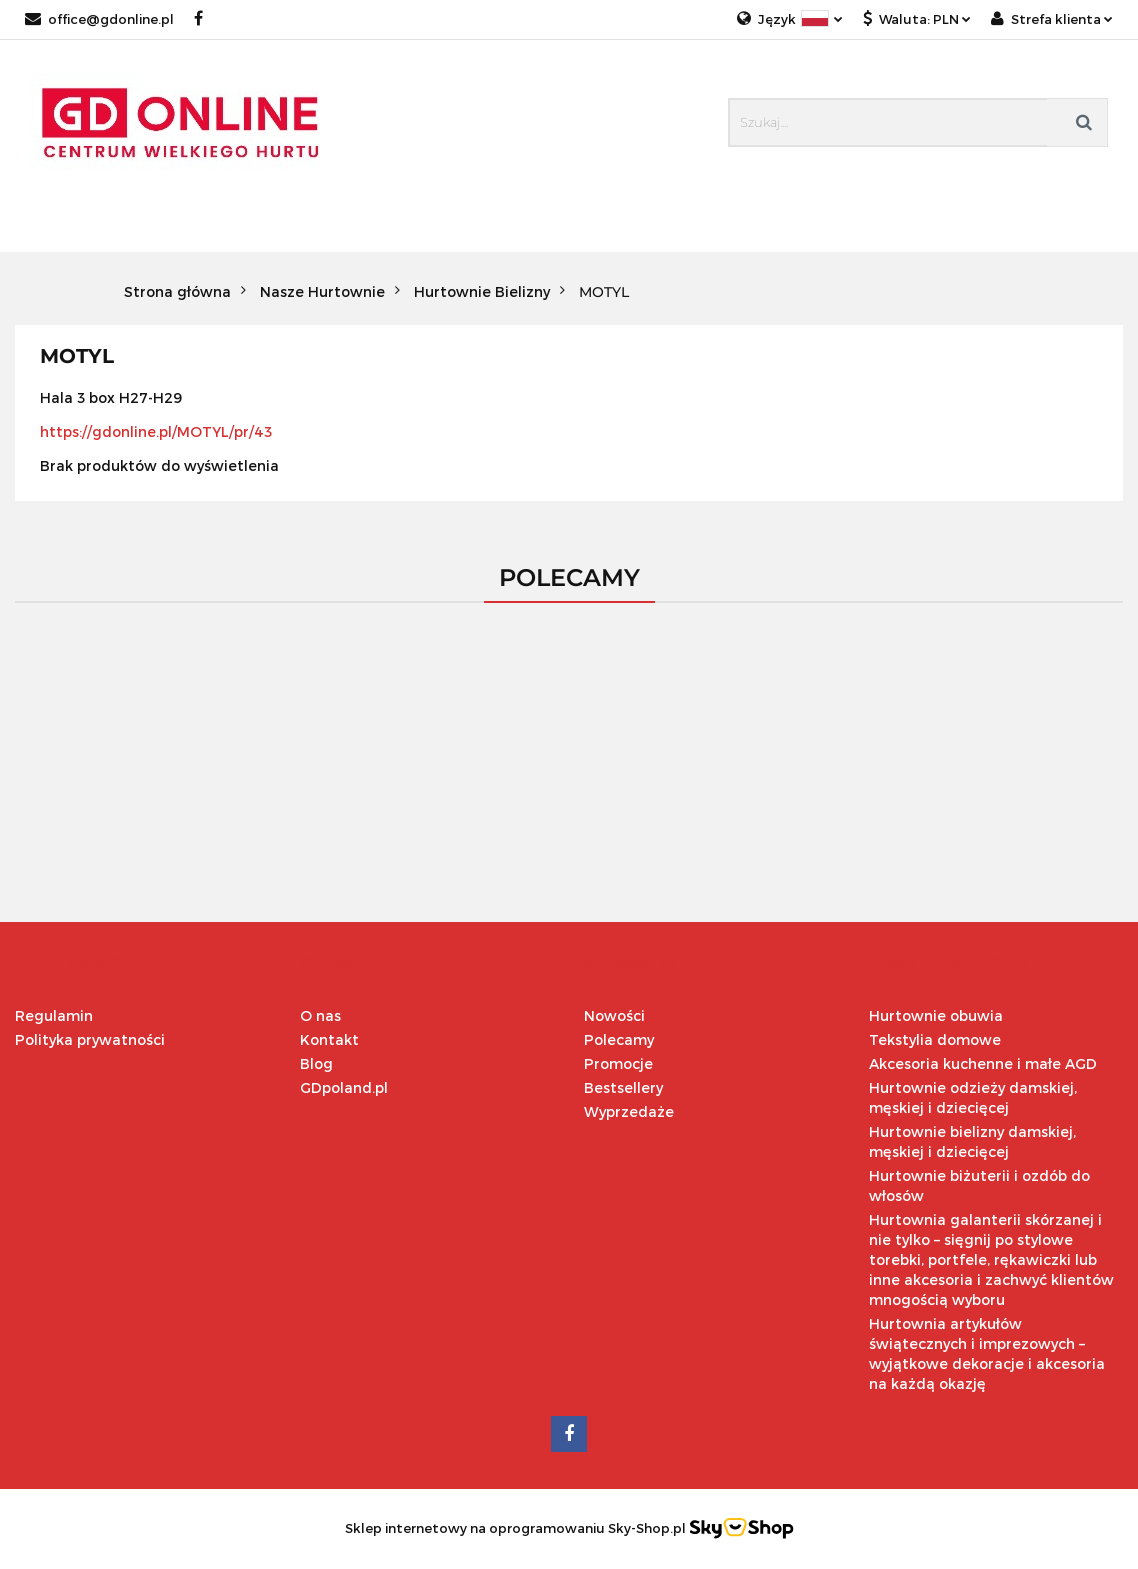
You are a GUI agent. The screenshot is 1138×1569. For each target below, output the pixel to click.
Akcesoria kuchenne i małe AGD (983, 1063)
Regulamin (54, 1015)
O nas (320, 1015)
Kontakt (329, 1039)
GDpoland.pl (344, 1087)
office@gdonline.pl (99, 19)
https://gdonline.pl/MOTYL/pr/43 (156, 431)
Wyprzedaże (629, 1111)
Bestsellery (623, 1087)
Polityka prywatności (90, 1039)
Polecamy (619, 1039)
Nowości (614, 1015)
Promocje (618, 1063)
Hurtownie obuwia (936, 1015)
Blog (316, 1063)
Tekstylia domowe (935, 1039)
